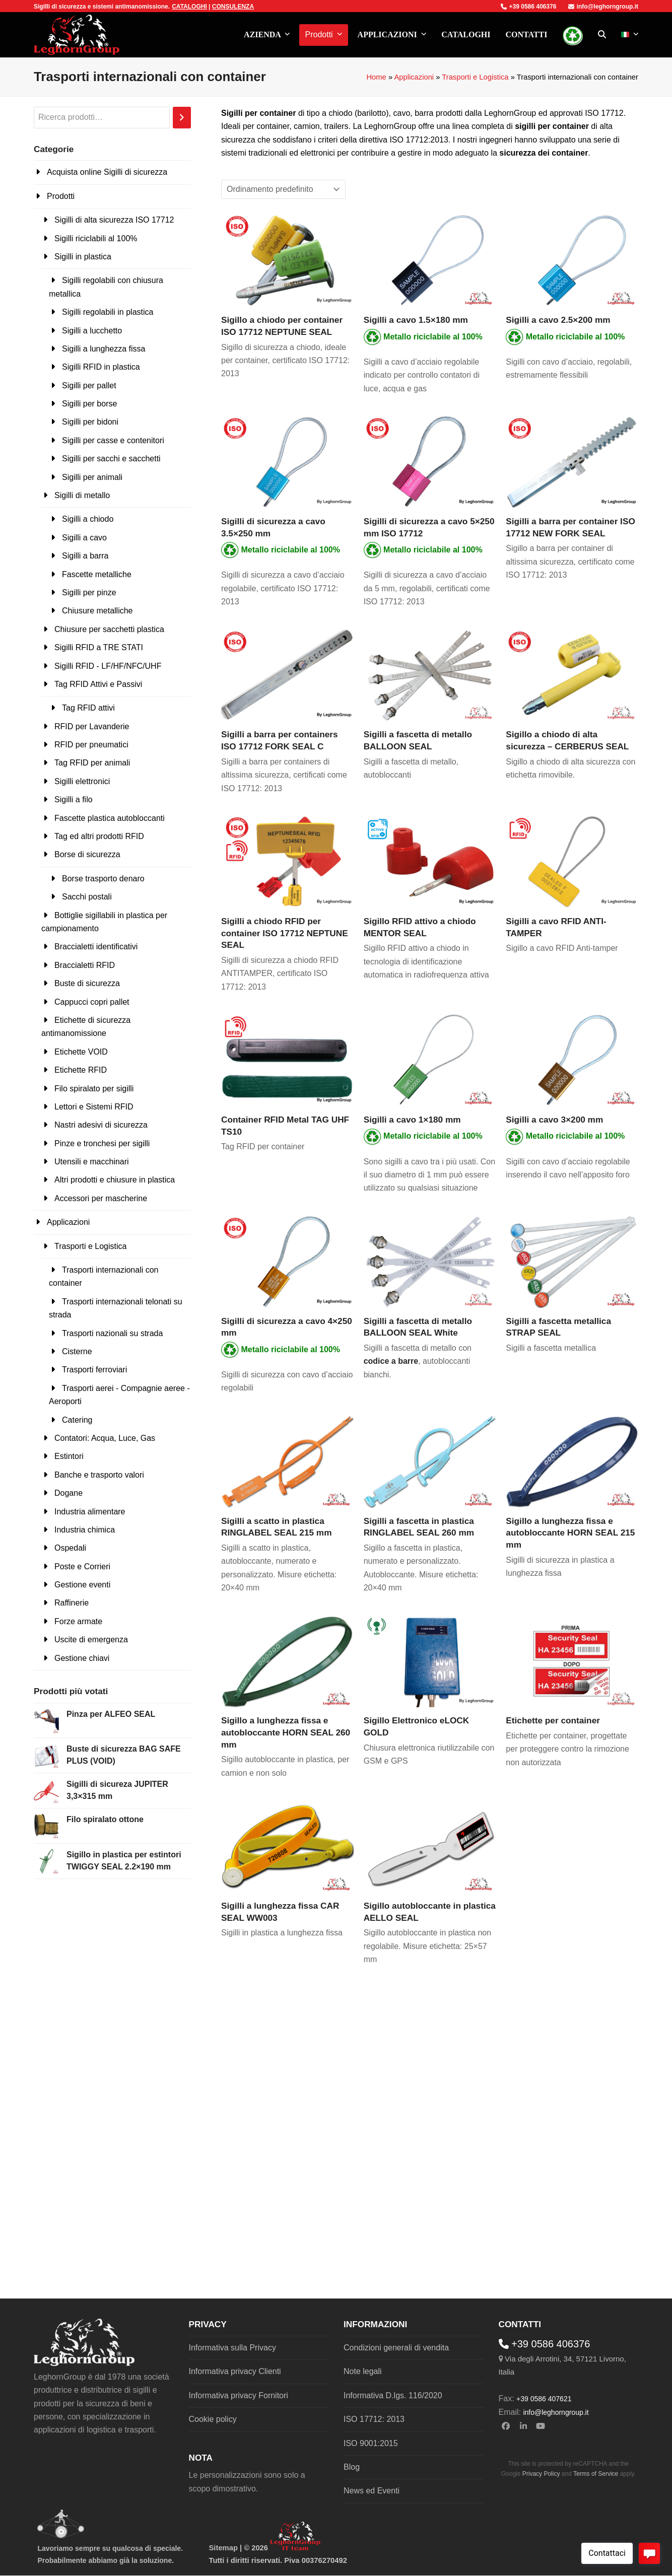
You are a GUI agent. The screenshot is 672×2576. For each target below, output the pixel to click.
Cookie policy (213, 2419)
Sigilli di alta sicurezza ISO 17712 (114, 220)
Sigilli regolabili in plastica (107, 312)
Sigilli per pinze (89, 592)
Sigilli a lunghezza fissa (103, 348)
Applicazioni (414, 77)
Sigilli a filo (73, 799)
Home (376, 77)
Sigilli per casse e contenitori (113, 440)
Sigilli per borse (89, 403)
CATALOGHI (189, 6)
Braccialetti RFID (84, 965)
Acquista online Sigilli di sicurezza (107, 172)
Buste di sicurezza (87, 983)
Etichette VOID (81, 1052)
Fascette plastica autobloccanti (109, 818)
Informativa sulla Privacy (232, 2347)
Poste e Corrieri (82, 1566)
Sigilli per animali (92, 477)
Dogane (68, 1493)
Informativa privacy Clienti (235, 2371)
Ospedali (70, 1548)
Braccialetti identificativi (96, 946)
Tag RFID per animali (92, 762)
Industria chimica (84, 1529)
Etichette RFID (80, 1070)
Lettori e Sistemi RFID (93, 1106)
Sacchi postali (87, 896)
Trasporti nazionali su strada (112, 1333)
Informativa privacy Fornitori (238, 2395)
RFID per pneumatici (91, 744)
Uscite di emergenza (91, 1639)
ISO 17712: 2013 (374, 2419)
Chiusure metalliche (97, 610)
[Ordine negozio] (283, 189)
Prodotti (61, 196)
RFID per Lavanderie (91, 726)
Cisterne (77, 1351)
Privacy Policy (541, 2473)
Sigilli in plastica (82, 256)
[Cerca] (182, 117)
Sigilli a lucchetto (92, 330)
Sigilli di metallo (82, 495)
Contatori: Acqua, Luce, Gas (104, 1438)
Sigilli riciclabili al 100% (96, 238)
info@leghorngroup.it (603, 6)
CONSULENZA (233, 6)
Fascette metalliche (96, 574)
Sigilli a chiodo (87, 519)
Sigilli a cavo (84, 537)
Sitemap (223, 2548)
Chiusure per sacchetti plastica (109, 629)
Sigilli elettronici (82, 781)
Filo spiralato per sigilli (93, 1088)
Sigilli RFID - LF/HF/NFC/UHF (107, 666)
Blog (352, 2467)
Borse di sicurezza (87, 854)
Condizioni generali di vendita (396, 2347)
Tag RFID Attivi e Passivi (98, 684)
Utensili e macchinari (91, 1161)
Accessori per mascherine (100, 1198)
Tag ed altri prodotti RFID (99, 836)
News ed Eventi (371, 2490)
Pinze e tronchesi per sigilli (102, 1143)
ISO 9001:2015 (371, 2443)
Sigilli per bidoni (90, 421)
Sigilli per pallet (89, 385)
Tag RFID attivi (88, 708)
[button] (602, 34)
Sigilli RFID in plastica (101, 367)
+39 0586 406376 (529, 6)
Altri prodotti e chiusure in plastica (114, 1179)
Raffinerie (71, 1602)
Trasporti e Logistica (475, 77)
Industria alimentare (89, 1511)
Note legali (363, 2371)
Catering (77, 1420)
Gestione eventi (82, 1584)
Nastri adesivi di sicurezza (101, 1125)
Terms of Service (595, 2473)
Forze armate (78, 1621)
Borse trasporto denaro (103, 878)
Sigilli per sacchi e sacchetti (111, 458)
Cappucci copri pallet (91, 1002)
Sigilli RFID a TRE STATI (98, 647)
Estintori (69, 1456)
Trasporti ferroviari (94, 1369)
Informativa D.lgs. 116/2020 (393, 2395)
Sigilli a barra (85, 555)
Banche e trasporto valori (99, 1475)
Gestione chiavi (81, 1658)
